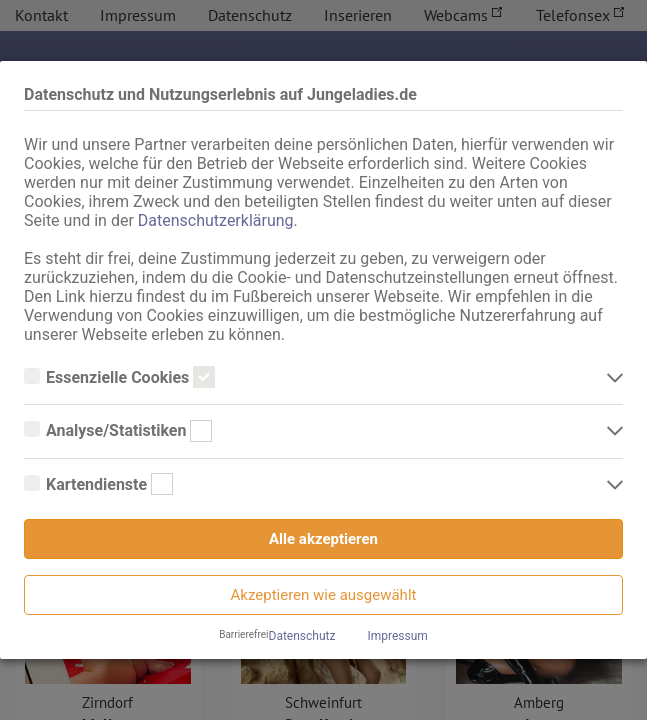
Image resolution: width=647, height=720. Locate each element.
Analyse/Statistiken (118, 431)
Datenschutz (302, 636)
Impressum (397, 636)
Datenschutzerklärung (216, 220)
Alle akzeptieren (323, 539)
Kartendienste (98, 485)
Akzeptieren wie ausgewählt (324, 595)
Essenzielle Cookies (119, 378)
